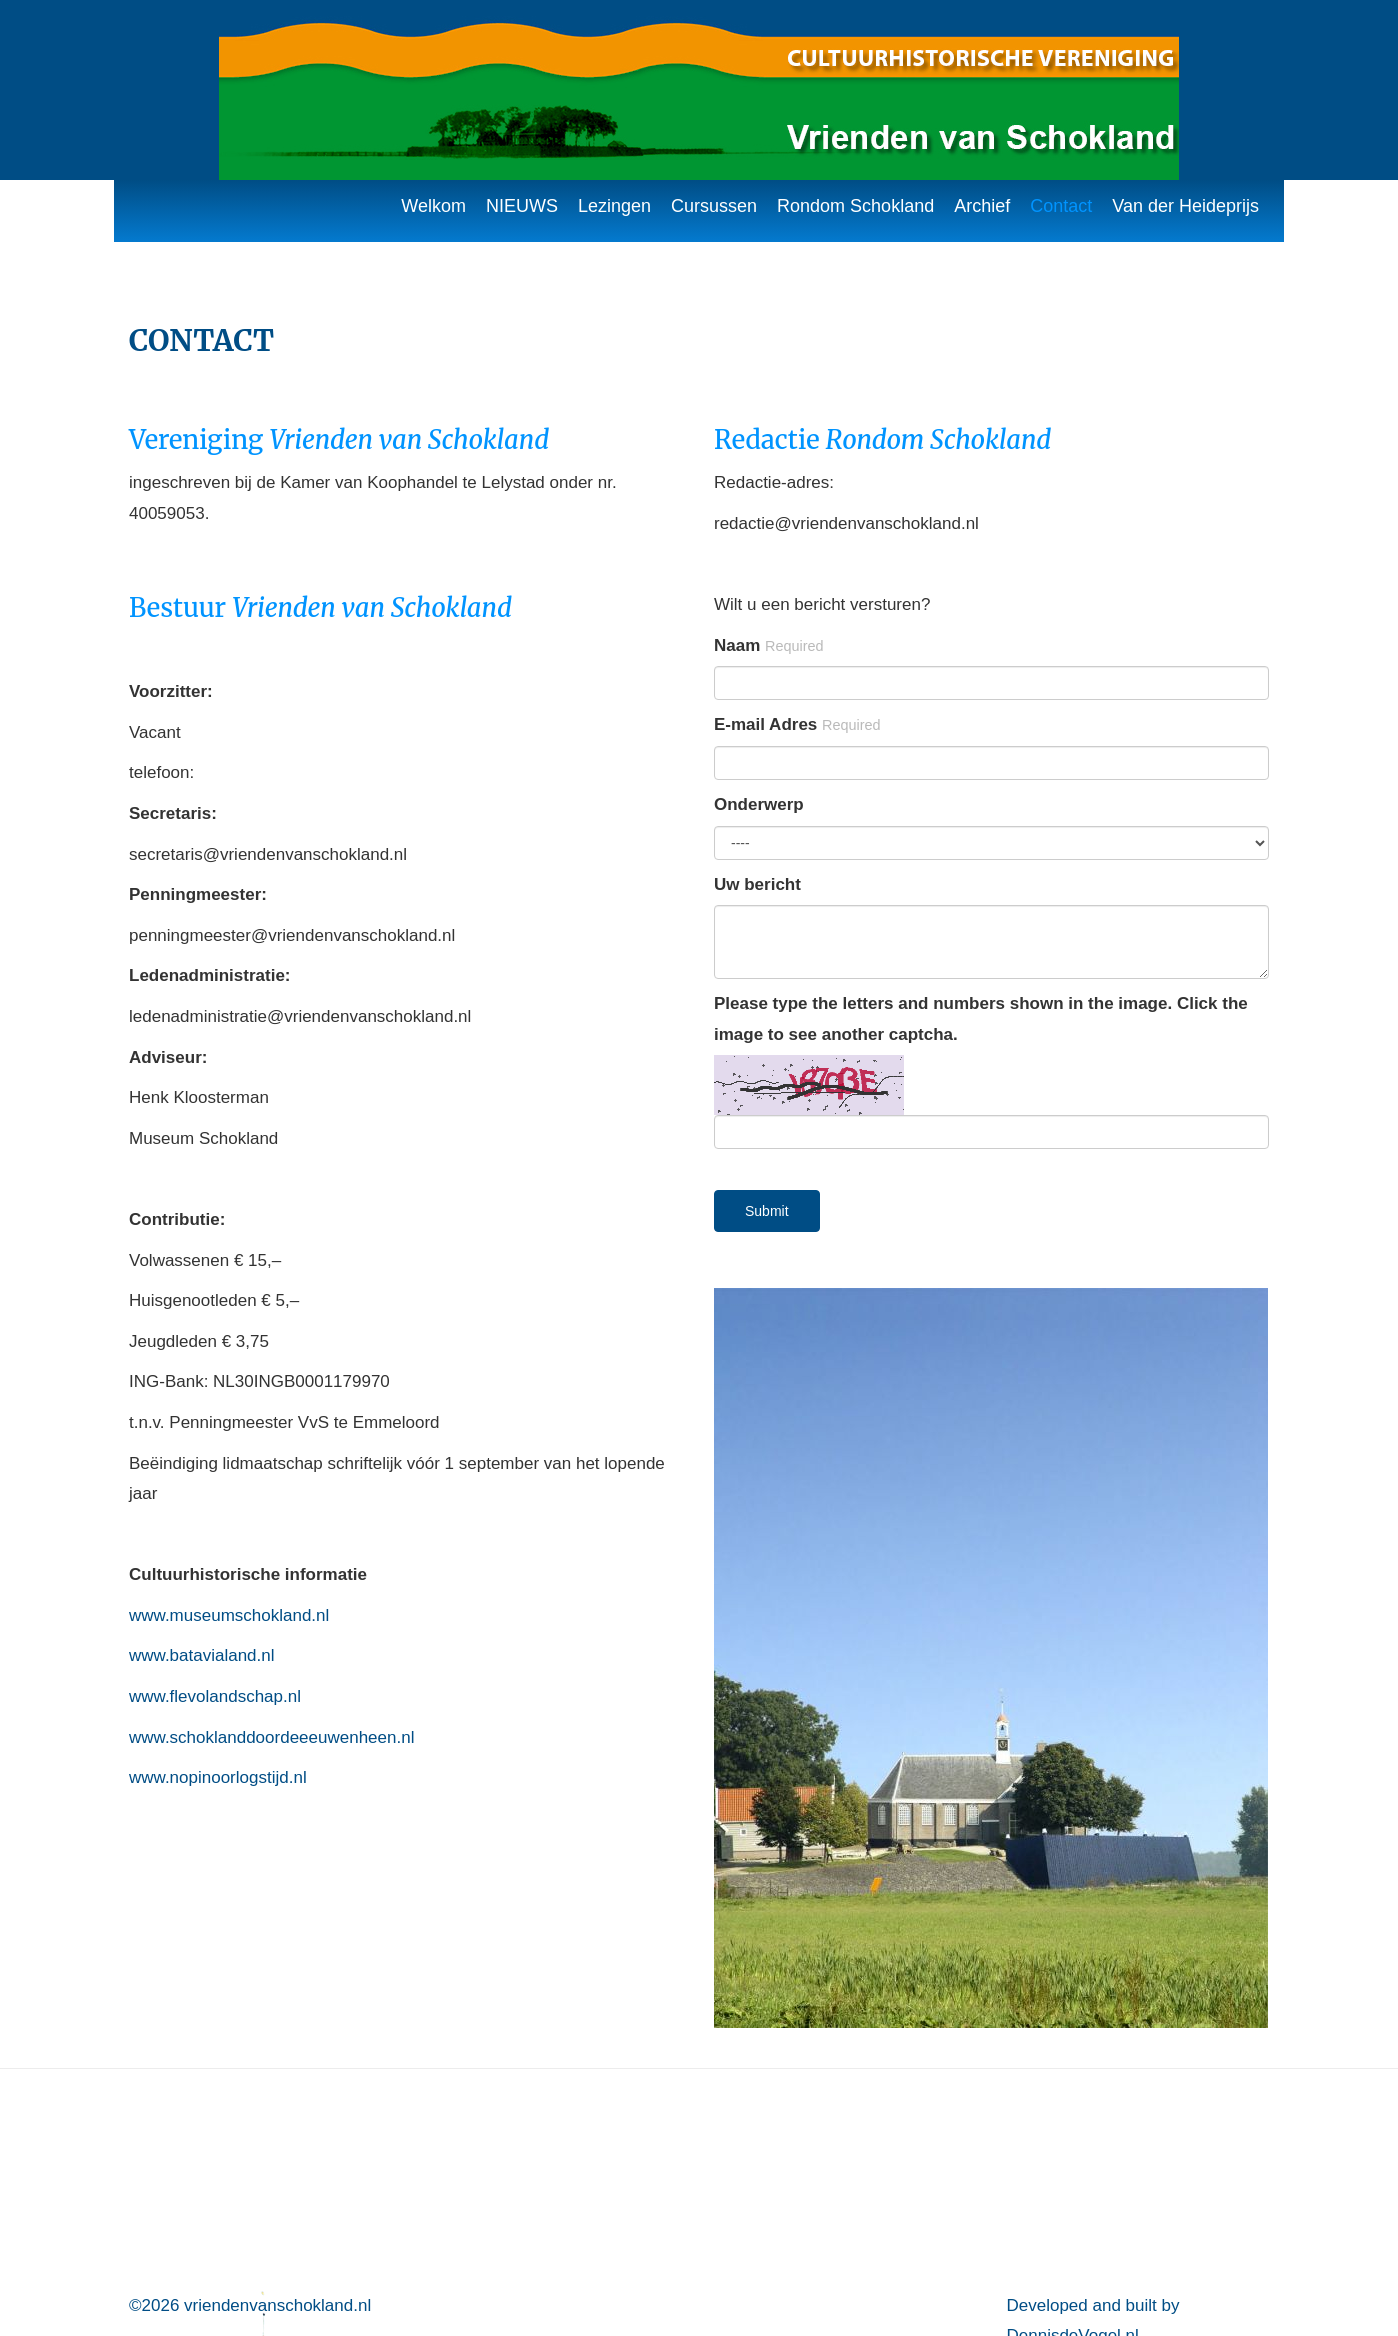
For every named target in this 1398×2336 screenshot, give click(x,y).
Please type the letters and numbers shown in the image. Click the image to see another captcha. (981, 1019)
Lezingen (614, 206)
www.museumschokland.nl (229, 1615)
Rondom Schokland (855, 206)
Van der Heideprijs (1185, 206)
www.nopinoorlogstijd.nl (218, 1777)
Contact (1061, 206)
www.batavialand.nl (202, 1655)
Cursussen (714, 206)
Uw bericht (757, 884)
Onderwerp (759, 804)
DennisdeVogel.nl (1073, 2111)
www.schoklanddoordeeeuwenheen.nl (271, 1737)
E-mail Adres (797, 724)
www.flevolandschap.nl (215, 1696)
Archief (982, 206)
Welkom (433, 206)
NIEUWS (522, 206)
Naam (769, 645)
